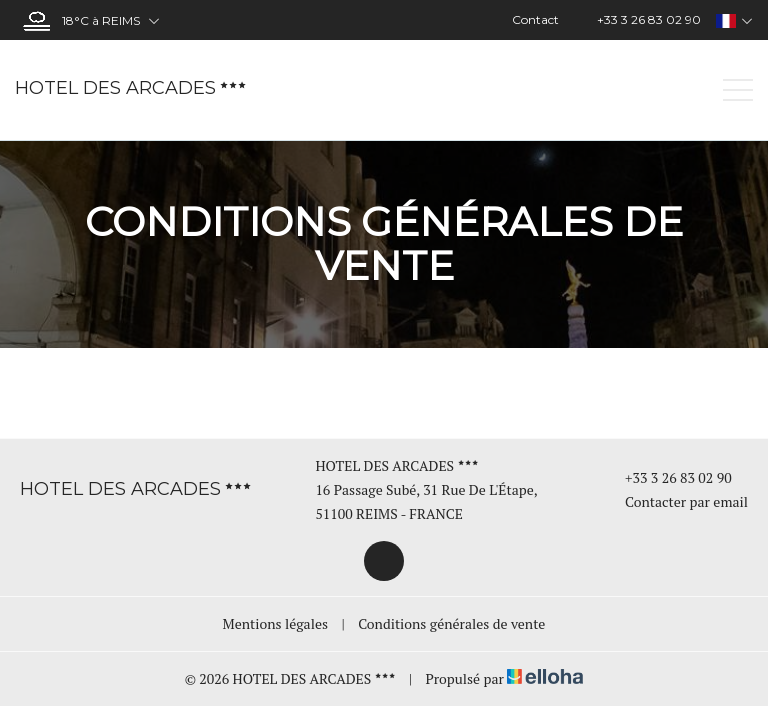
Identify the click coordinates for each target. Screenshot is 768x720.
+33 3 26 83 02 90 (667, 477)
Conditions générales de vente (451, 623)
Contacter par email (675, 501)
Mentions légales (275, 623)
